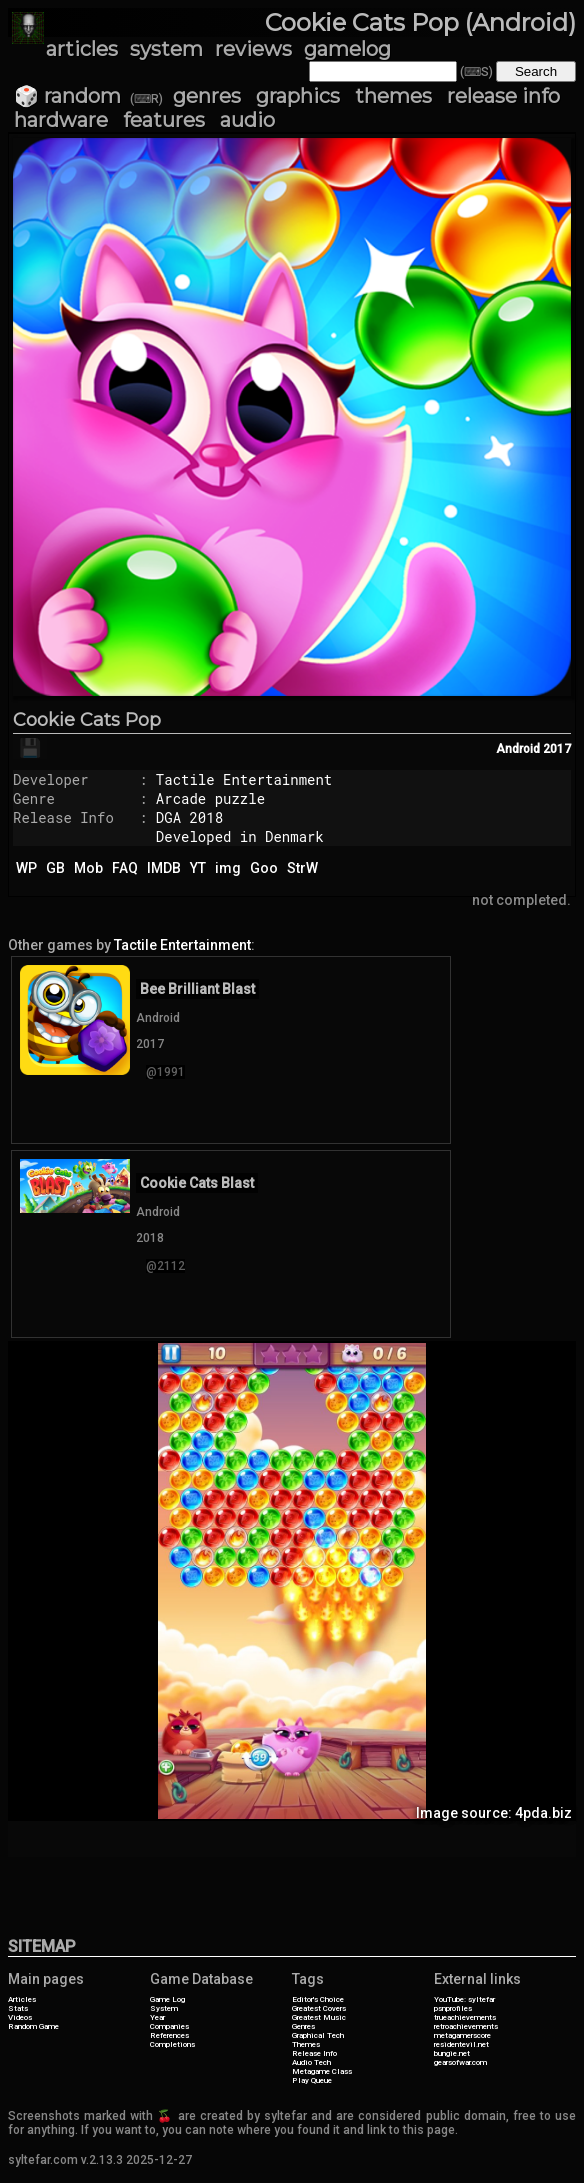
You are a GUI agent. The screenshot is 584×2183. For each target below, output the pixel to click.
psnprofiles (453, 2008)
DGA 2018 (189, 817)
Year (157, 2017)
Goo (264, 868)
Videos (20, 2017)
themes (393, 96)
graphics (298, 96)
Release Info (314, 2053)
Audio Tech (311, 2062)
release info (503, 96)
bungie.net (452, 2053)
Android (518, 749)
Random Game (33, 2026)
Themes (306, 2044)
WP (26, 868)
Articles (22, 1999)
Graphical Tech (318, 2035)
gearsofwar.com (460, 2062)
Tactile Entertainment (244, 779)
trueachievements (465, 2017)
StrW (302, 868)
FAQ (125, 868)
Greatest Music (319, 2017)
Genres (303, 2026)
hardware (61, 120)
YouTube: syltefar (464, 1999)
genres (207, 96)
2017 (557, 749)
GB (55, 868)
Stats (18, 2008)
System (164, 2008)
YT (198, 868)
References (169, 2035)
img (228, 868)
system (166, 49)
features (164, 120)
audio (247, 120)
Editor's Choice (318, 1999)
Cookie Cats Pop (87, 720)
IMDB (164, 868)
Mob (88, 868)
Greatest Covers (319, 2008)
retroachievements (466, 2026)
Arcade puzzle (210, 798)
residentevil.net (461, 2044)
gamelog (347, 49)
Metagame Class (322, 2071)
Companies (169, 2026)
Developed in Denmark (240, 836)
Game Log (167, 1999)
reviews (253, 49)
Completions (172, 2044)
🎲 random (67, 96)
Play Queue (312, 2080)
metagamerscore (462, 2035)
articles (82, 49)
